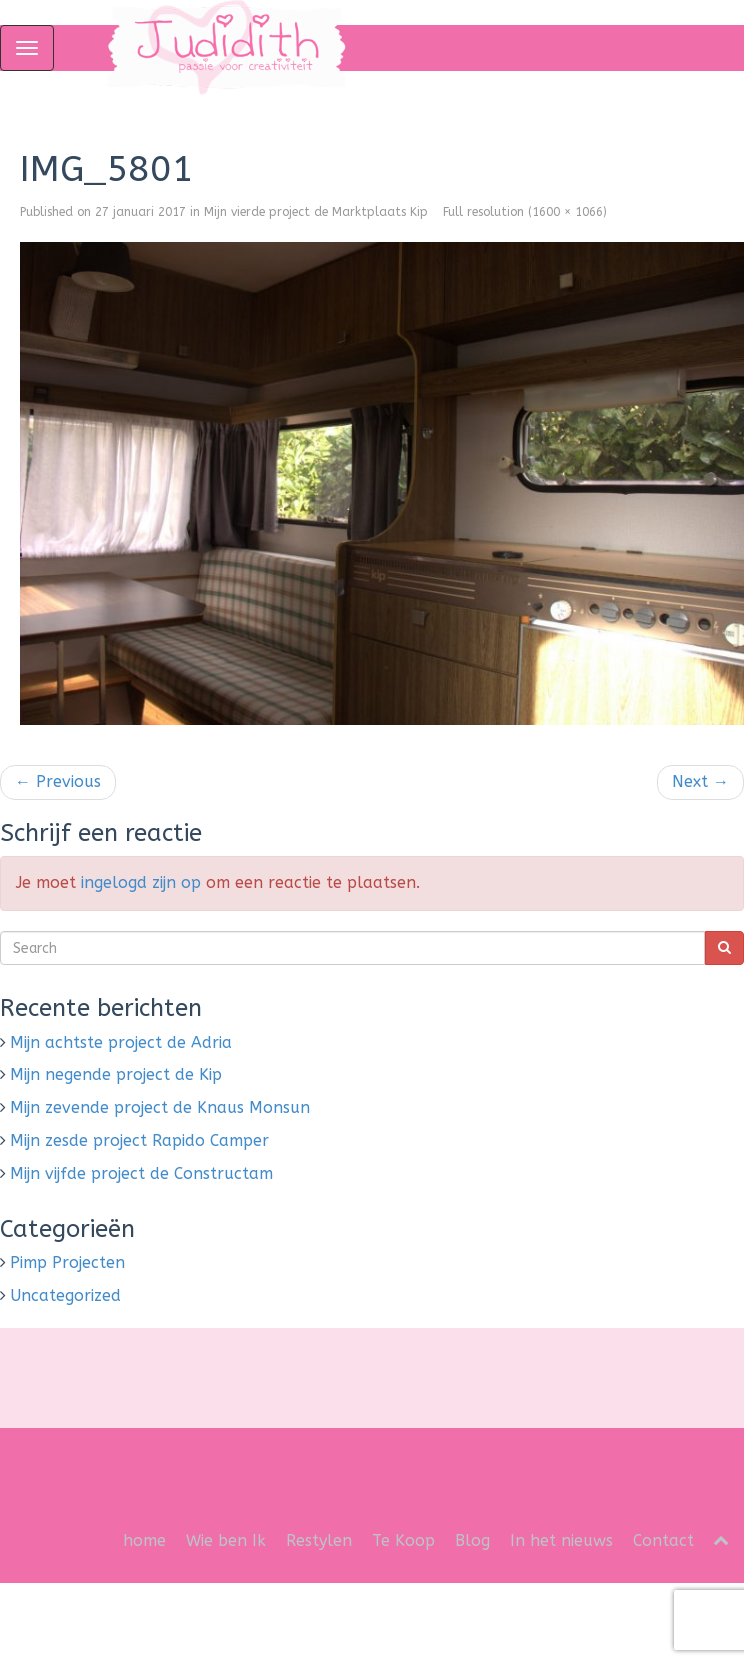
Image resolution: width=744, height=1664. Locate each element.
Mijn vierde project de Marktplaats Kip (316, 212)
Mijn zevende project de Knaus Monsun (160, 1107)
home (144, 1540)
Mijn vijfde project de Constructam (141, 1173)
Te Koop (403, 1540)
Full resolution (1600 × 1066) (525, 212)
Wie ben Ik (226, 1540)
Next (700, 781)
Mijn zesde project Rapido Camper (139, 1140)
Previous (58, 781)
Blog (472, 1540)
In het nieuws (561, 1540)
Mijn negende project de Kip (116, 1074)
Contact (663, 1540)
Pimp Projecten (67, 1262)
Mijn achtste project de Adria (121, 1042)
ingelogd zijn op (141, 882)
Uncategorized (65, 1295)
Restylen (319, 1540)
